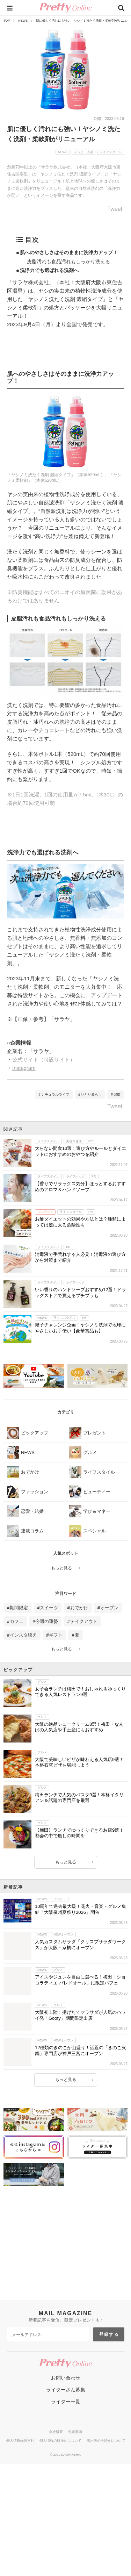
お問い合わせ (65, 2452)
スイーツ (49, 1607)
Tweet (114, 209)
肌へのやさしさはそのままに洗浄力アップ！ (69, 252)
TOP (6, 20)
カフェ (16, 1621)
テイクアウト (83, 1621)
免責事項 (75, 2506)
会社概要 (56, 2506)
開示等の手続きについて (106, 2515)
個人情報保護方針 (20, 2515)
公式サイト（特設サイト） (43, 1059)
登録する (109, 2408)
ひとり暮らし (91, 1094)
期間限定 (19, 1607)
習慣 (117, 1094)
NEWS (23, 20)
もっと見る (61, 1568)
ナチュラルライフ (55, 1094)
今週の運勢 (46, 1621)
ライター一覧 (65, 2476)
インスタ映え (23, 1635)
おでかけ (79, 1607)
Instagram (24, 1068)
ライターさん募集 (65, 2464)
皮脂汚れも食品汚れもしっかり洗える (68, 261)
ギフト (56, 1635)
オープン (109, 1607)
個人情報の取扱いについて (60, 2515)
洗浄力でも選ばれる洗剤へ (49, 270)
